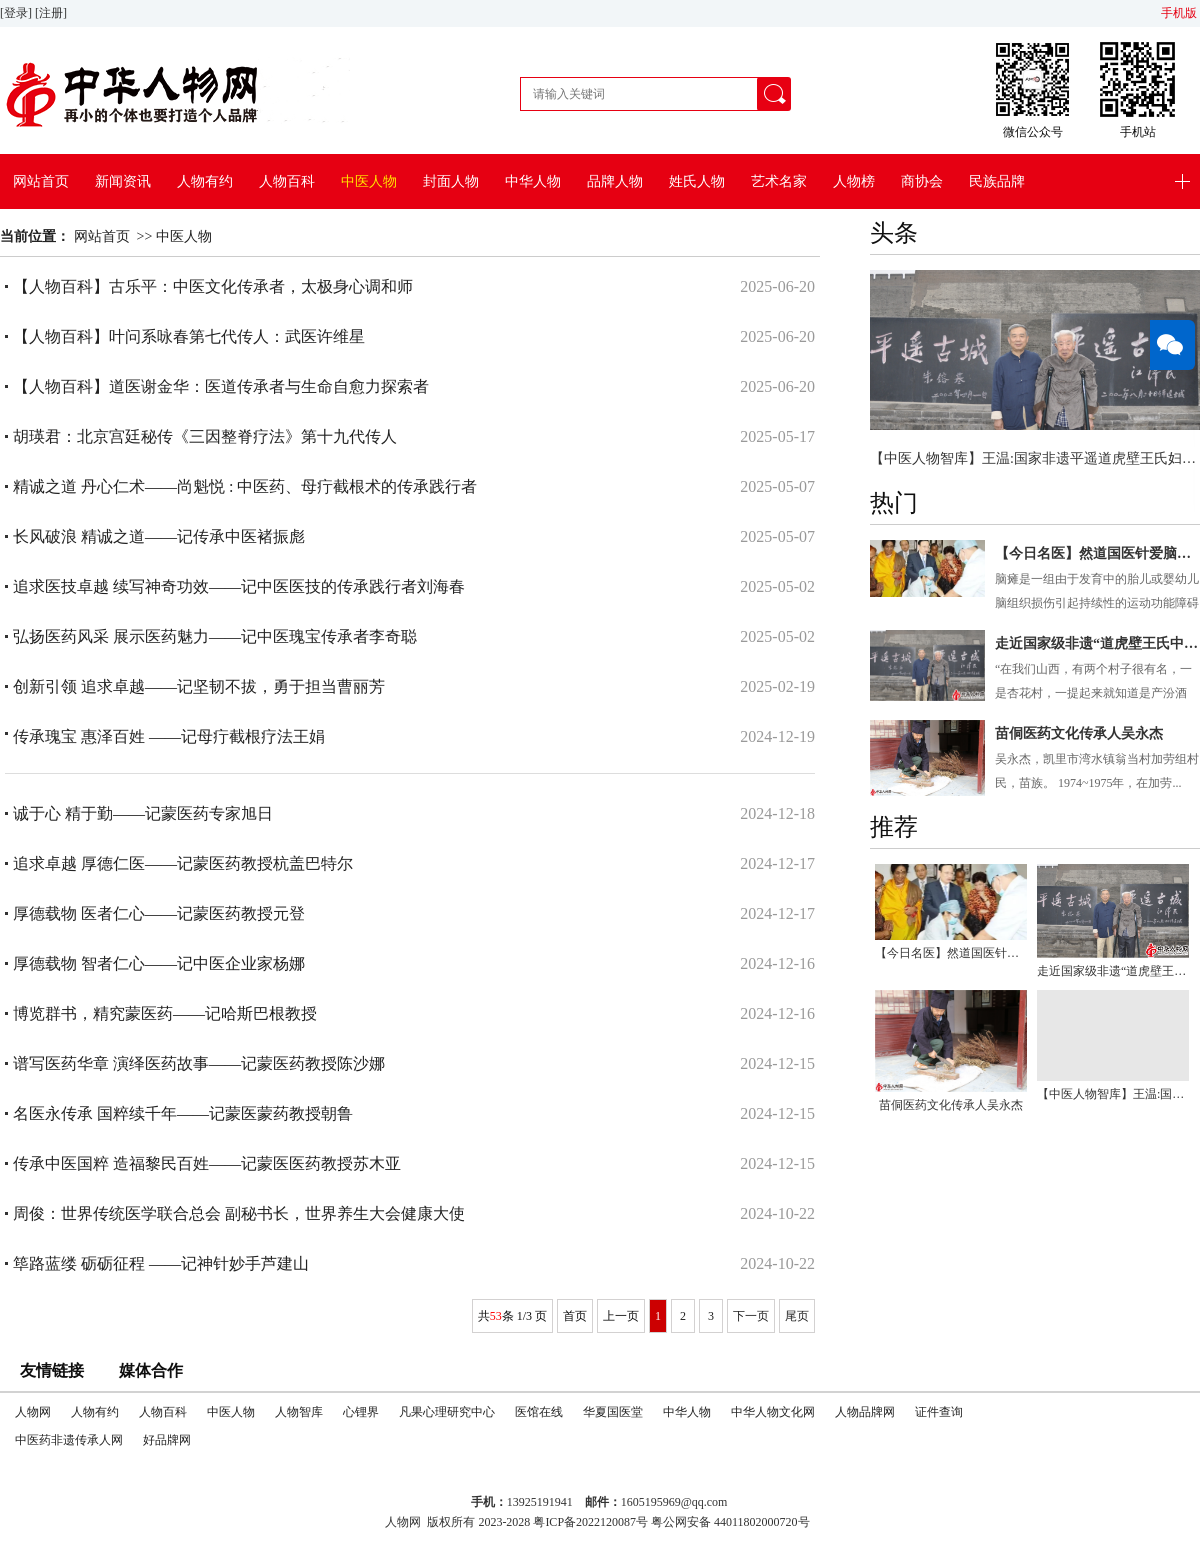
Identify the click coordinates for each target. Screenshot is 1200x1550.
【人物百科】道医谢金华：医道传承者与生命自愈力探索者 (221, 386)
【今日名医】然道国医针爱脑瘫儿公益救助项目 (1097, 553)
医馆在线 (539, 1412)
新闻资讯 (123, 181)
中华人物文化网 (773, 1412)
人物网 (33, 1412)
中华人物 (533, 181)
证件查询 (939, 1412)
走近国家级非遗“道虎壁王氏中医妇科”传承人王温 (1097, 643)
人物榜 (854, 181)
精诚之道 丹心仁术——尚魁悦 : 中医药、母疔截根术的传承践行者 (245, 486)
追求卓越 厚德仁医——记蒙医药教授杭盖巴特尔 (183, 863)
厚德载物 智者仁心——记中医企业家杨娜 (159, 963)
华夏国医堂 (613, 1412)
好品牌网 (167, 1440)
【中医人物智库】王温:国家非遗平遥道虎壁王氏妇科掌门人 (1035, 458)
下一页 (751, 1316)
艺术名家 (779, 181)
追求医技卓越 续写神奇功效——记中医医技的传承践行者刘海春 (239, 586)
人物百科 (287, 181)
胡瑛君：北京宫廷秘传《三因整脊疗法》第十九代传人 (205, 436)
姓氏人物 (697, 181)
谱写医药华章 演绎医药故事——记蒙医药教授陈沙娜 (199, 1063)
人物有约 (205, 181)
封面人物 (451, 181)
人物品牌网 (865, 1412)
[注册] (52, 13)
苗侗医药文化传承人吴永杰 (1079, 733)
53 (496, 1316)
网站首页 (41, 181)
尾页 (797, 1316)
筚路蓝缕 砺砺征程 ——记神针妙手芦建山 (161, 1263)
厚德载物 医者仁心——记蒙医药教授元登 (159, 913)
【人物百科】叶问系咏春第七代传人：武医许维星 (189, 336)
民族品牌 (997, 181)
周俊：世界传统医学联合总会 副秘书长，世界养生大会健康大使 (239, 1213)
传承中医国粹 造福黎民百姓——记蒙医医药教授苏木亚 (207, 1163)
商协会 (922, 181)
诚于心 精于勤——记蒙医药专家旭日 (143, 813)
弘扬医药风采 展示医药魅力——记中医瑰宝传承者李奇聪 (215, 636)
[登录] (17, 13)
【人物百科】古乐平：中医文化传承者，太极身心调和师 (213, 286)
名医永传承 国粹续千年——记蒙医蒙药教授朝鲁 (183, 1113)
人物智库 (299, 1412)
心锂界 (361, 1412)
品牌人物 (615, 181)
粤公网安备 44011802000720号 (730, 1522)
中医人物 (369, 181)
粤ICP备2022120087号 (590, 1522)
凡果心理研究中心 (447, 1412)
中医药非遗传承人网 (69, 1440)
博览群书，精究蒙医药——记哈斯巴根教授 (165, 1013)
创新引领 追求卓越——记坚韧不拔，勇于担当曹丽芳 (199, 686)
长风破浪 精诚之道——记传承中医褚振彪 (159, 536)
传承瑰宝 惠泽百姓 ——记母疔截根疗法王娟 (169, 736)
